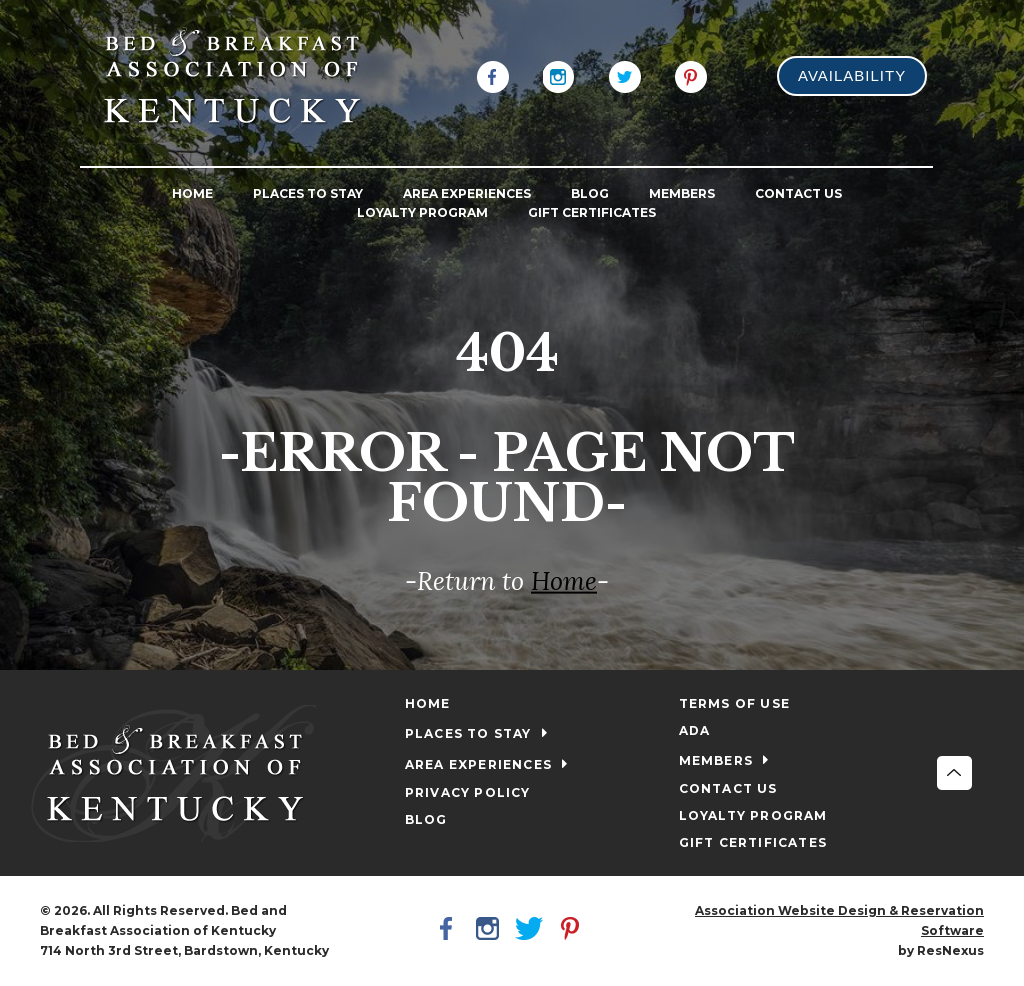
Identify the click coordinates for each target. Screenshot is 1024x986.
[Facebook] (493, 75)
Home (564, 581)
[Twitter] (625, 75)
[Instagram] (559, 75)
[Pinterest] (691, 75)
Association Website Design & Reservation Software (839, 920)
